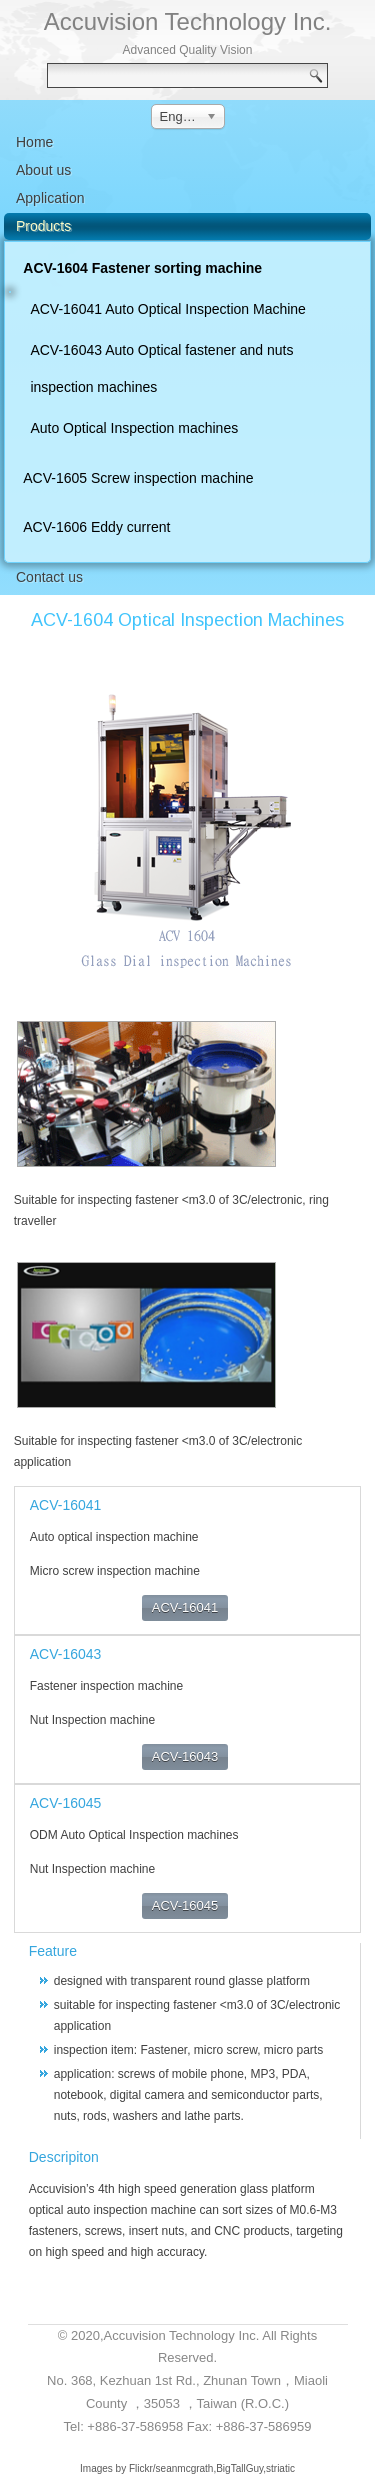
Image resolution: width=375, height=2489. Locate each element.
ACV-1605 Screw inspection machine (138, 478)
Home (34, 142)
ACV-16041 (185, 1607)
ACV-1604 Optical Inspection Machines (187, 620)
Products (43, 226)
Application (50, 198)
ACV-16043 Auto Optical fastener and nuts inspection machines (161, 368)
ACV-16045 (185, 1905)
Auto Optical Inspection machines (134, 428)
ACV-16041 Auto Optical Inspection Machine (168, 309)
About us (43, 170)
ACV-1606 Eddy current (96, 527)
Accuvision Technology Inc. (188, 21)
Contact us (49, 577)
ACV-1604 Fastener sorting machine (142, 268)
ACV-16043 (185, 1756)
